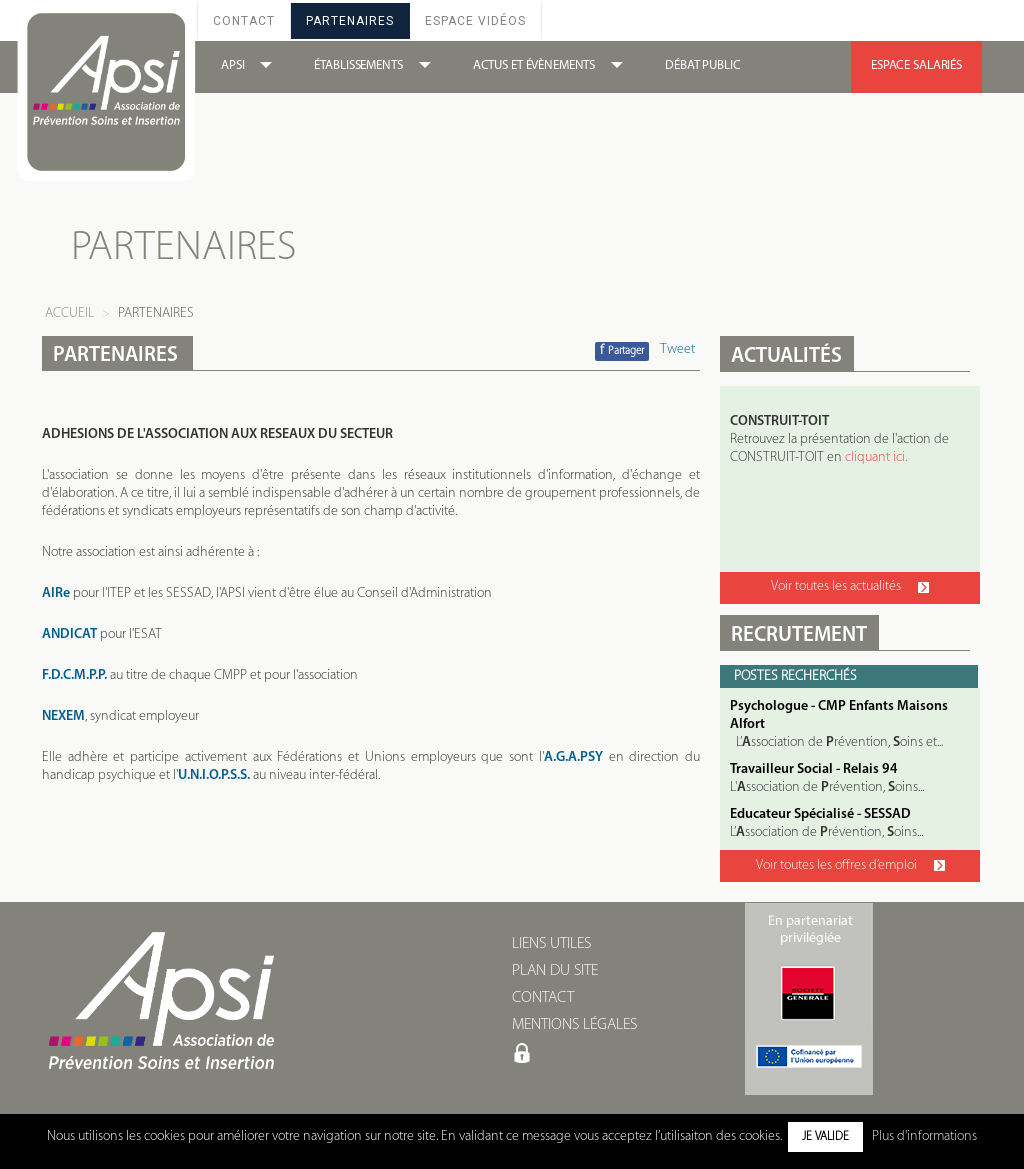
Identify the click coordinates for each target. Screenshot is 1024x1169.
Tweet (677, 349)
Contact (244, 21)
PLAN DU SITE (555, 971)
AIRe (56, 593)
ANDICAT (69, 634)
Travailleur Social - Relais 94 (814, 769)
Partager (622, 350)
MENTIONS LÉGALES (574, 1025)
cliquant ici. (876, 457)
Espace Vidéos (475, 21)
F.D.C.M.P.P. (74, 675)
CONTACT (543, 998)
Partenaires (350, 21)
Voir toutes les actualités (850, 586)
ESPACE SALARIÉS (916, 65)
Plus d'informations (924, 1136)
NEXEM (63, 716)
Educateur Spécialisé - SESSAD (820, 814)
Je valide (825, 1137)
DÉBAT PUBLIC (702, 65)
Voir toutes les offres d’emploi (850, 865)
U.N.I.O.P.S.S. (214, 775)
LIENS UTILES (551, 944)
